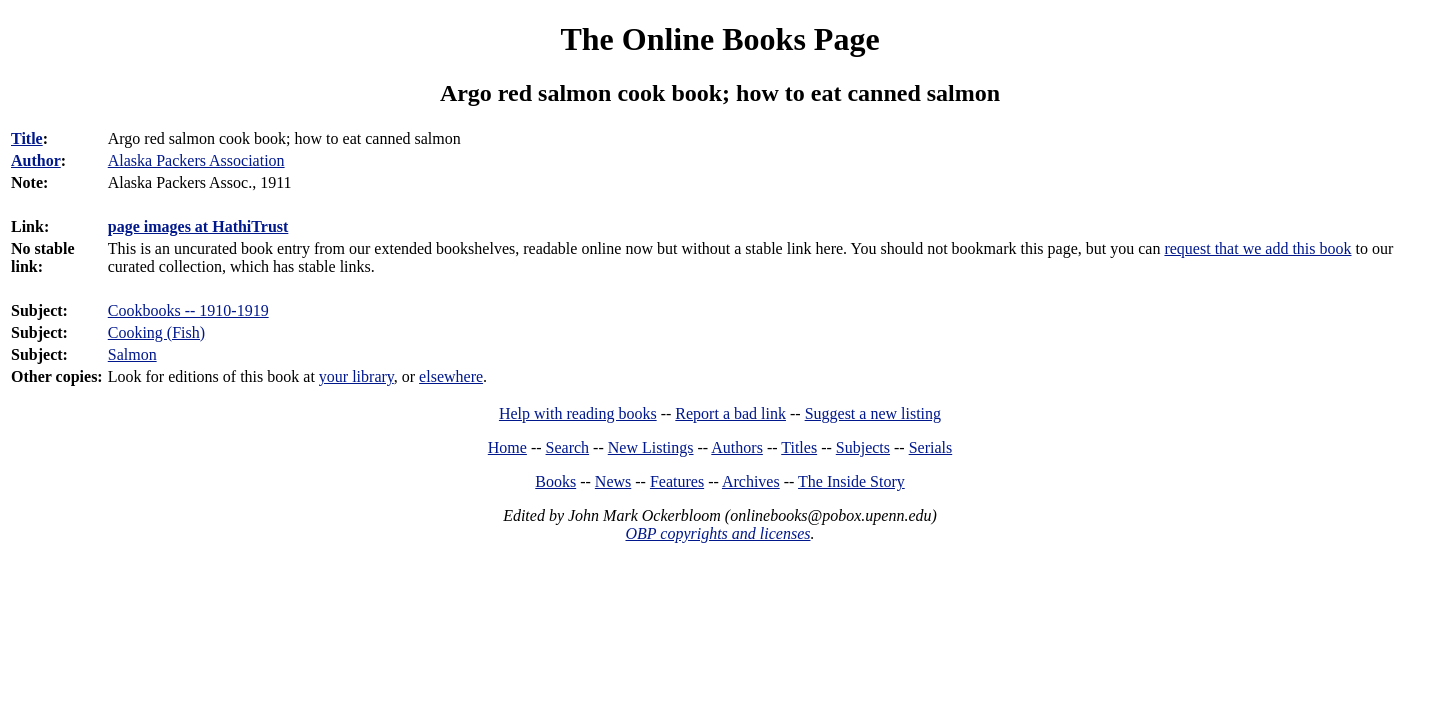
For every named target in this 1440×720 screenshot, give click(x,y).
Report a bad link (730, 413)
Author (36, 160)
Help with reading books (578, 413)
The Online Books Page (719, 39)
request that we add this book (1257, 248)
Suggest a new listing (873, 413)
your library (356, 376)
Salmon (132, 354)
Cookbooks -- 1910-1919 (188, 310)
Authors (737, 447)
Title (27, 138)
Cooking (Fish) (156, 332)
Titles (799, 447)
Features (677, 481)
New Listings (651, 447)
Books (555, 481)
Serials (931, 447)
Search (568, 447)
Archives (751, 481)
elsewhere (451, 376)
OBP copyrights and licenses (717, 533)
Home (507, 447)
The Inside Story (851, 481)
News (613, 481)
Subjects (863, 447)
